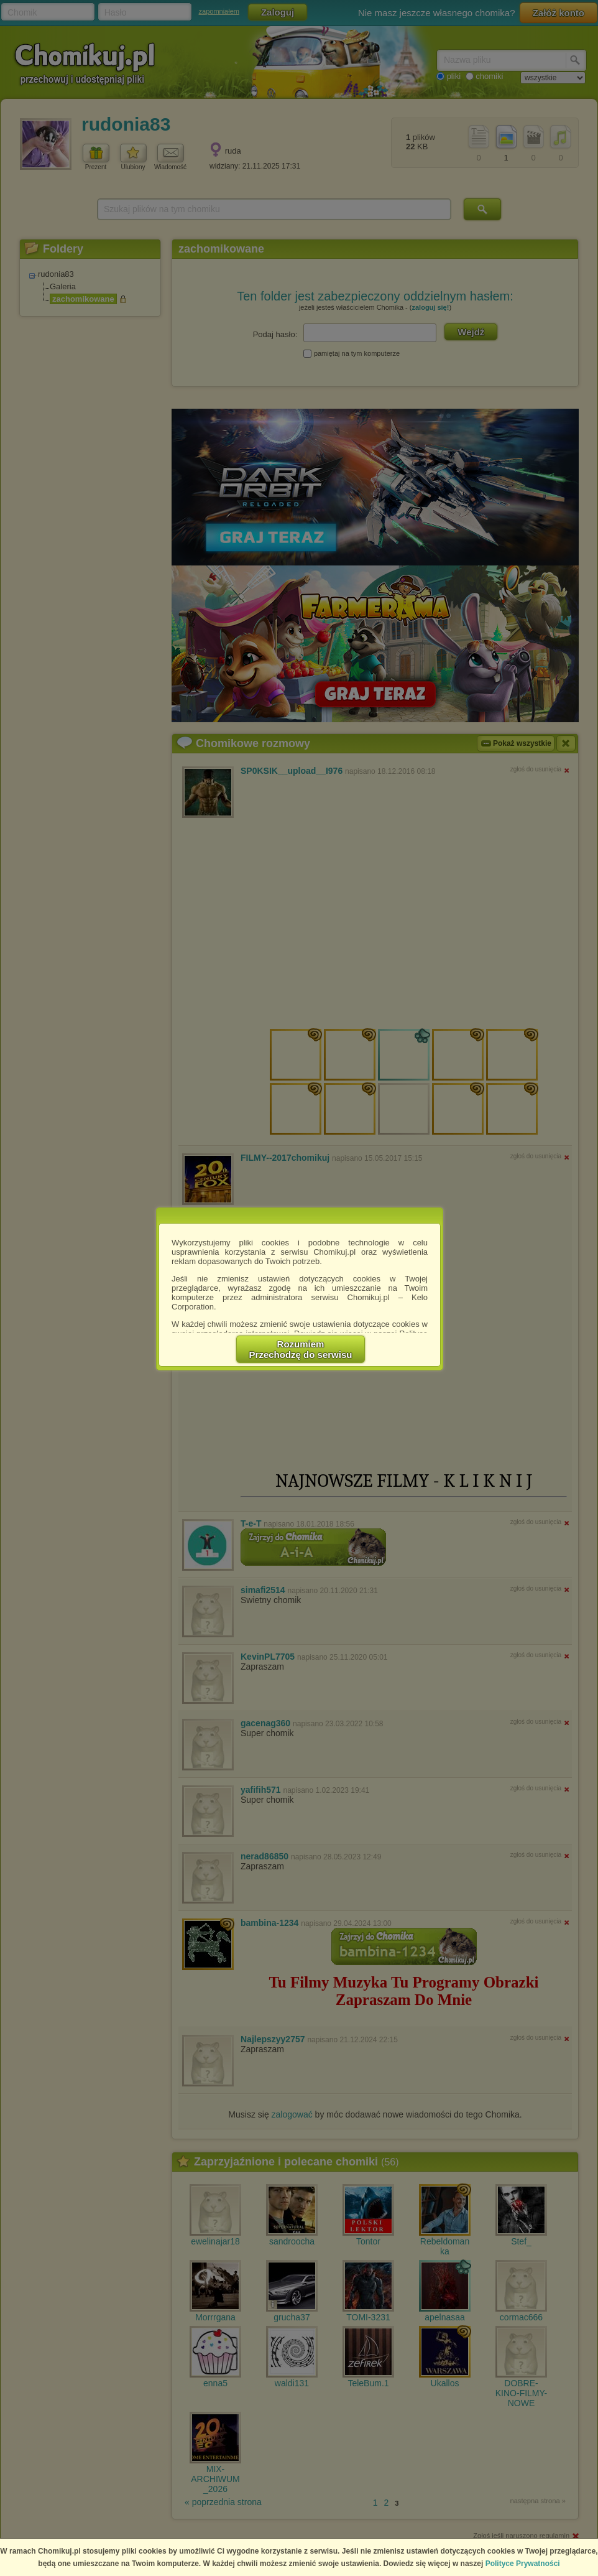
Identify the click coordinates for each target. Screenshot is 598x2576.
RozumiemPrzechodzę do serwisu (300, 1349)
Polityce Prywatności (522, 2563)
